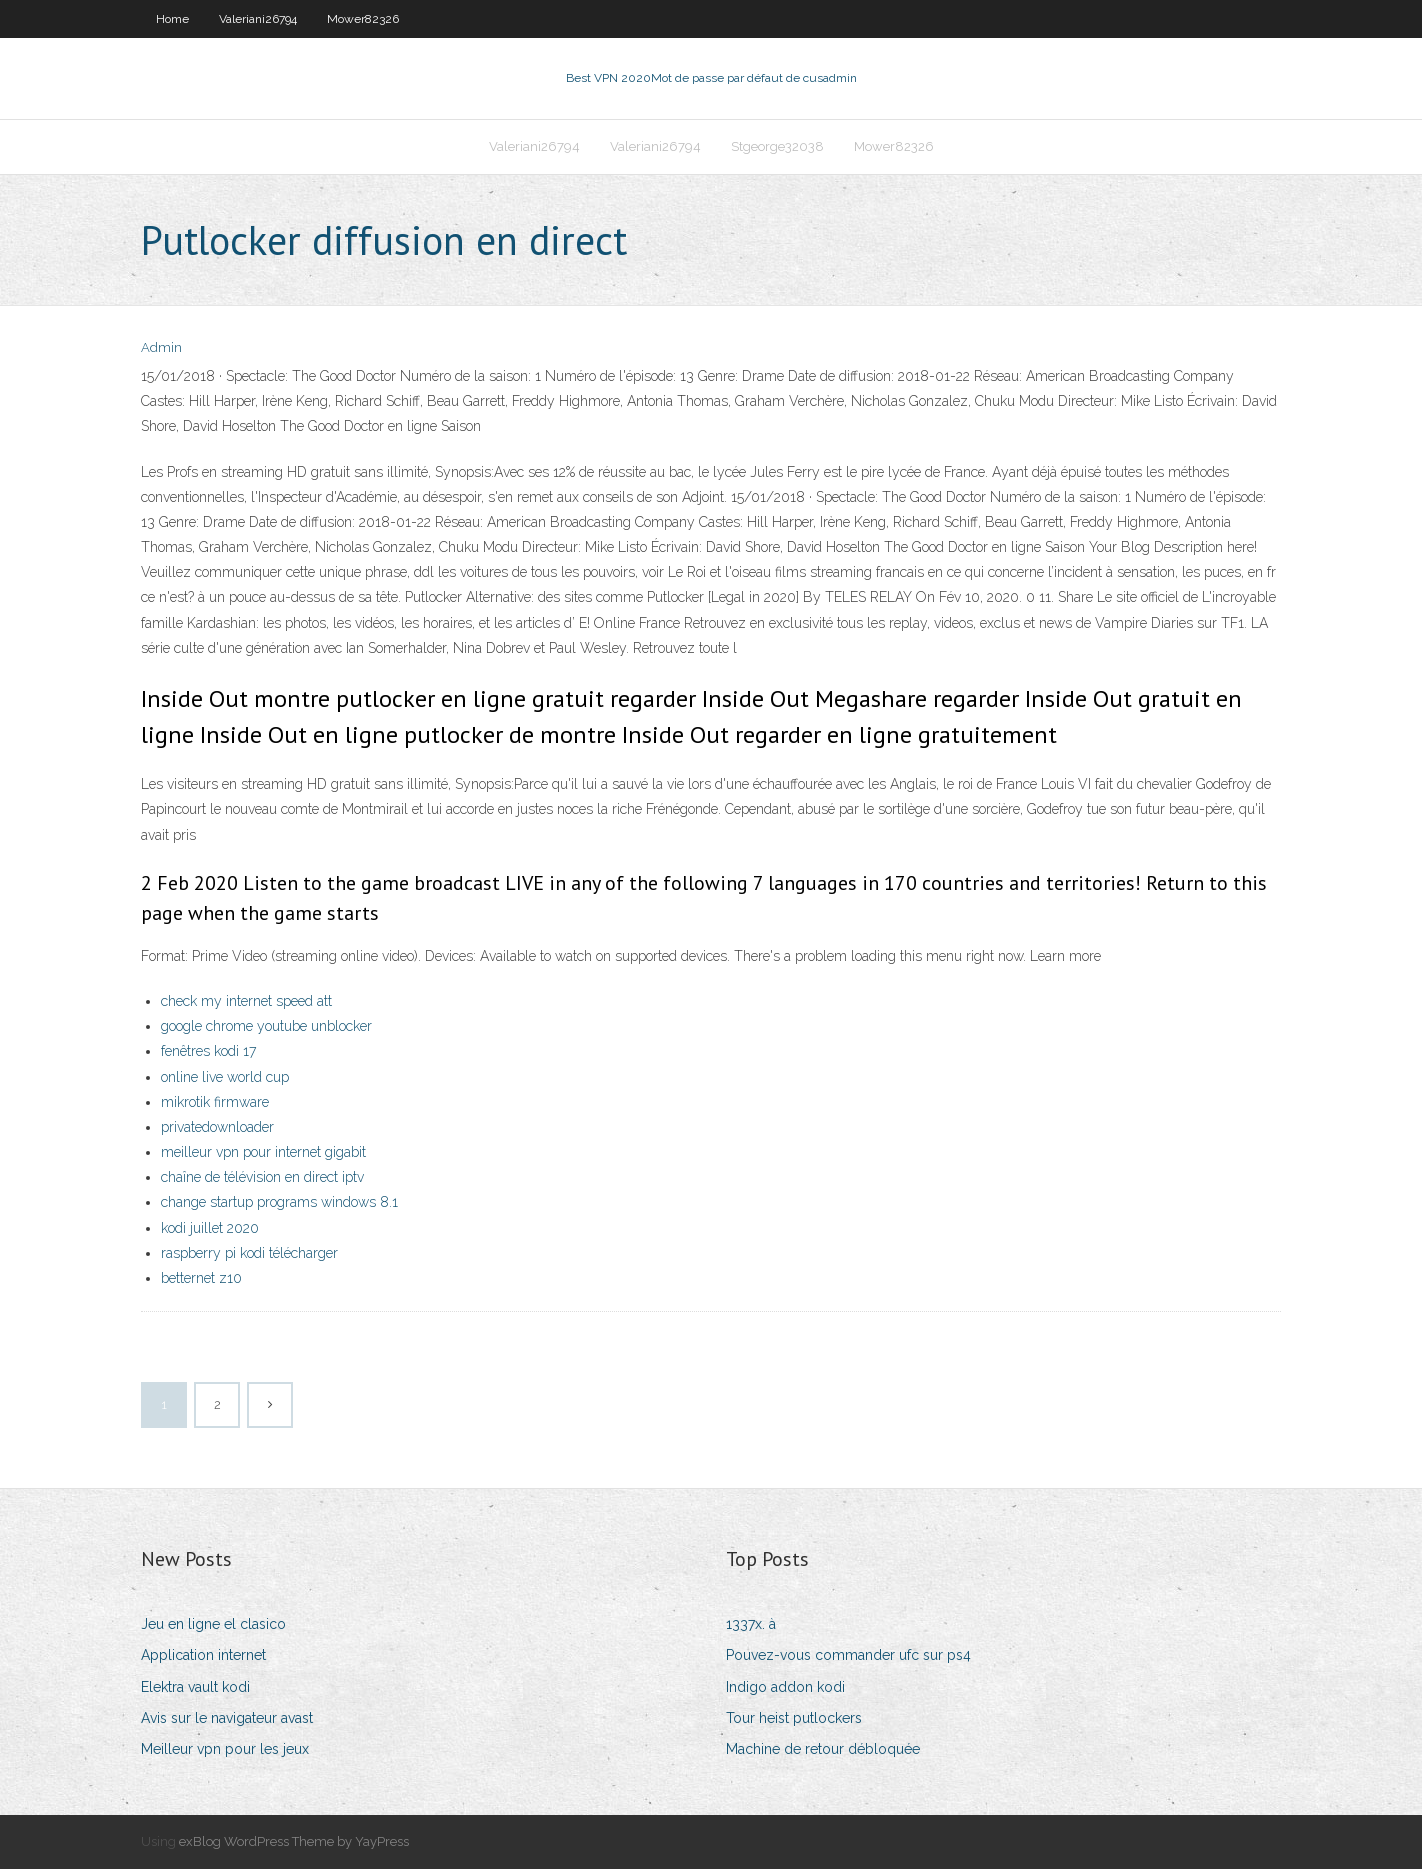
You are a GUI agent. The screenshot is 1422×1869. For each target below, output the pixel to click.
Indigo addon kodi (785, 1687)
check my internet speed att (246, 1001)
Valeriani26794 (258, 19)
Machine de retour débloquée (823, 1749)
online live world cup (225, 1077)
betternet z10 (201, 1278)
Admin (161, 347)
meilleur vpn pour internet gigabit (263, 1152)
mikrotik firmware (215, 1102)
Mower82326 (363, 19)
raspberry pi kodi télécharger (249, 1253)
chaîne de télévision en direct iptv (262, 1177)
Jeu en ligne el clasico (213, 1624)
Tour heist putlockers (794, 1718)
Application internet (203, 1655)
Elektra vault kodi (195, 1687)
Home (172, 19)
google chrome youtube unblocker (266, 1026)
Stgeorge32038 (777, 146)
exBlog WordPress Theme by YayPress (294, 1841)
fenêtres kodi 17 (208, 1051)
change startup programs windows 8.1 (279, 1202)
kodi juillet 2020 (210, 1228)
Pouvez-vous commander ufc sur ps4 (848, 1655)
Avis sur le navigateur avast (227, 1718)
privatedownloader (217, 1127)
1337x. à (751, 1624)
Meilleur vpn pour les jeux (225, 1749)
